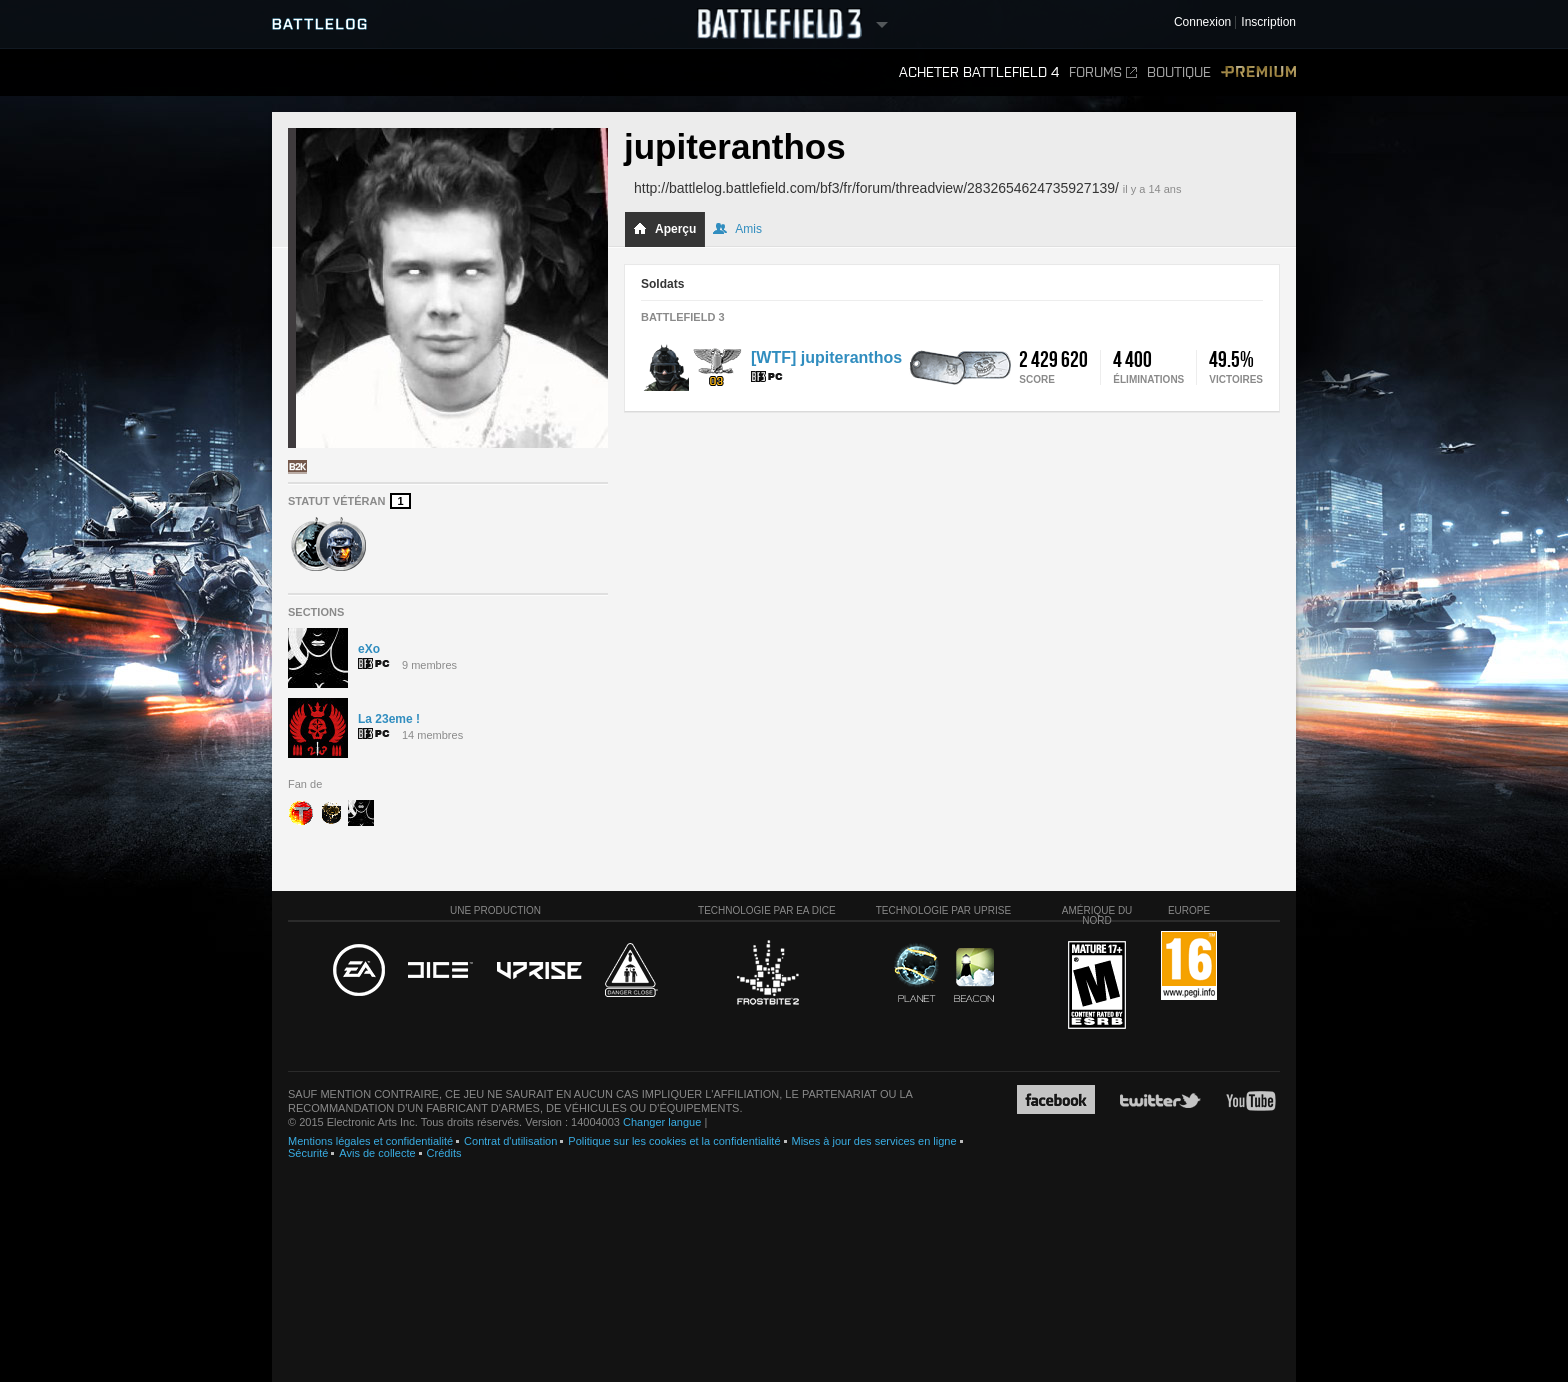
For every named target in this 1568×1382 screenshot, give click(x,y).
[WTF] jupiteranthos (826, 357)
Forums (1103, 72)
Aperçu (664, 229)
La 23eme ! (389, 719)
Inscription (1268, 22)
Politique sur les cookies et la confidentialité (674, 1141)
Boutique (1179, 72)
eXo (369, 649)
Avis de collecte (377, 1153)
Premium (1258, 72)
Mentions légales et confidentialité (370, 1141)
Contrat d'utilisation (510, 1141)
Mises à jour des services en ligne (874, 1141)
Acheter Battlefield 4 (979, 72)
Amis (737, 229)
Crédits (444, 1153)
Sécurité (308, 1153)
